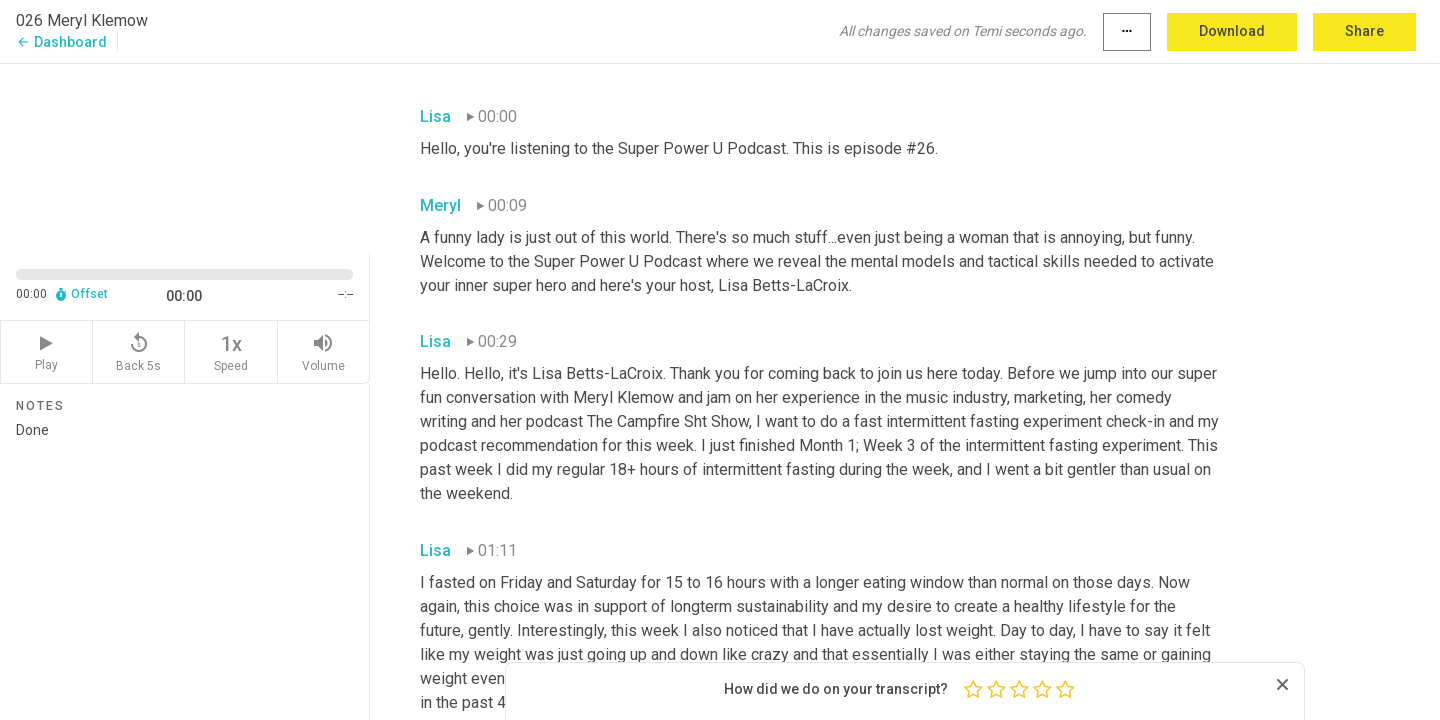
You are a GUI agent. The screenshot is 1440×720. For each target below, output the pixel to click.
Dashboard (61, 42)
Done (184, 563)
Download (1232, 31)
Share (1364, 31)
